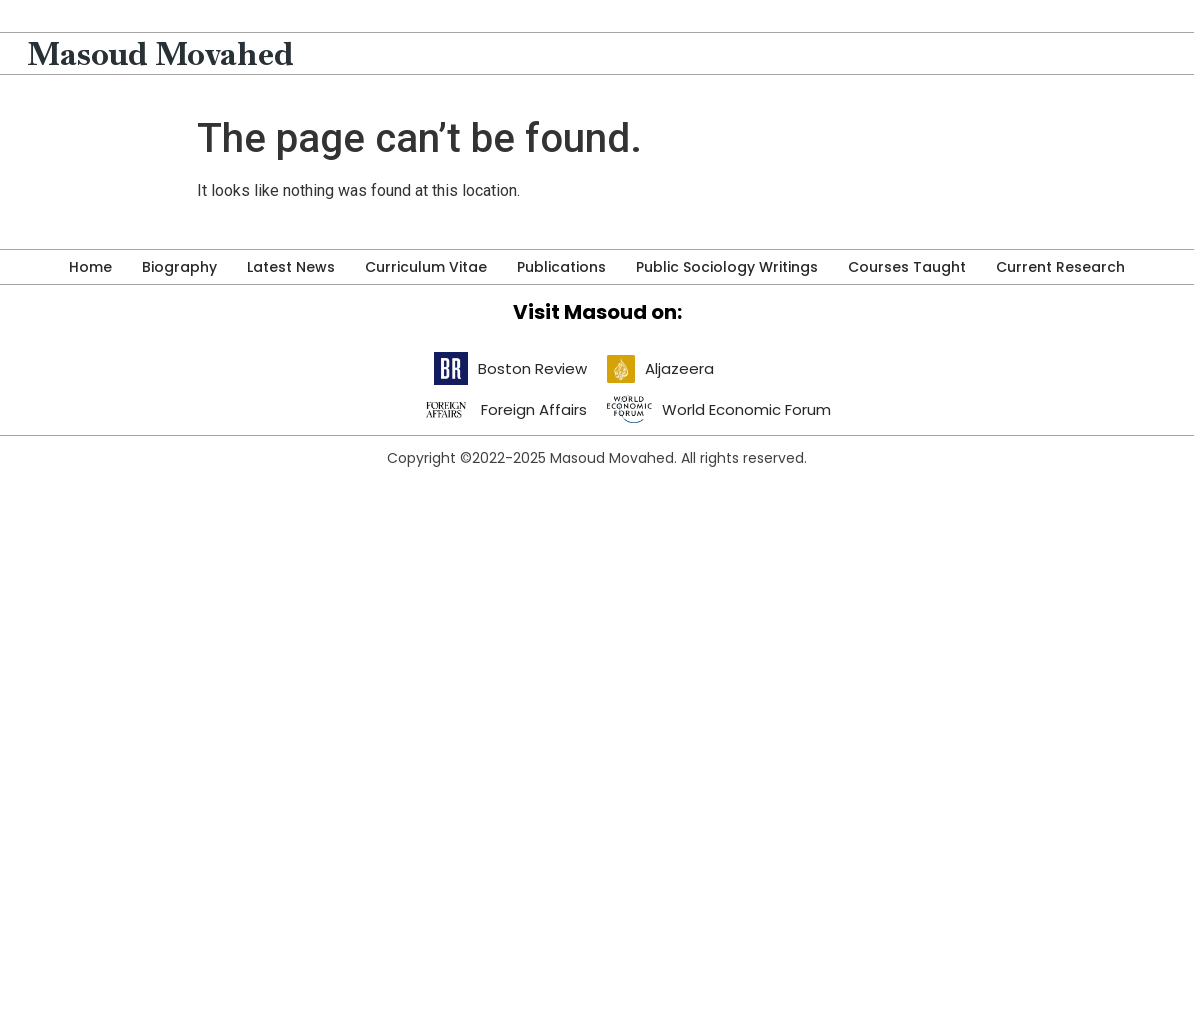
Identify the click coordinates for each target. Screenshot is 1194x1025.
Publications (561, 267)
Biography (179, 267)
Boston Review (532, 368)
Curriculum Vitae (426, 267)
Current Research (1060, 267)
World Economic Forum (746, 409)
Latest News (291, 267)
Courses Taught (907, 267)
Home (90, 267)
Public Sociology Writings (727, 267)
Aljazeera (679, 368)
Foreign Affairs (534, 409)
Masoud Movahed (160, 53)
